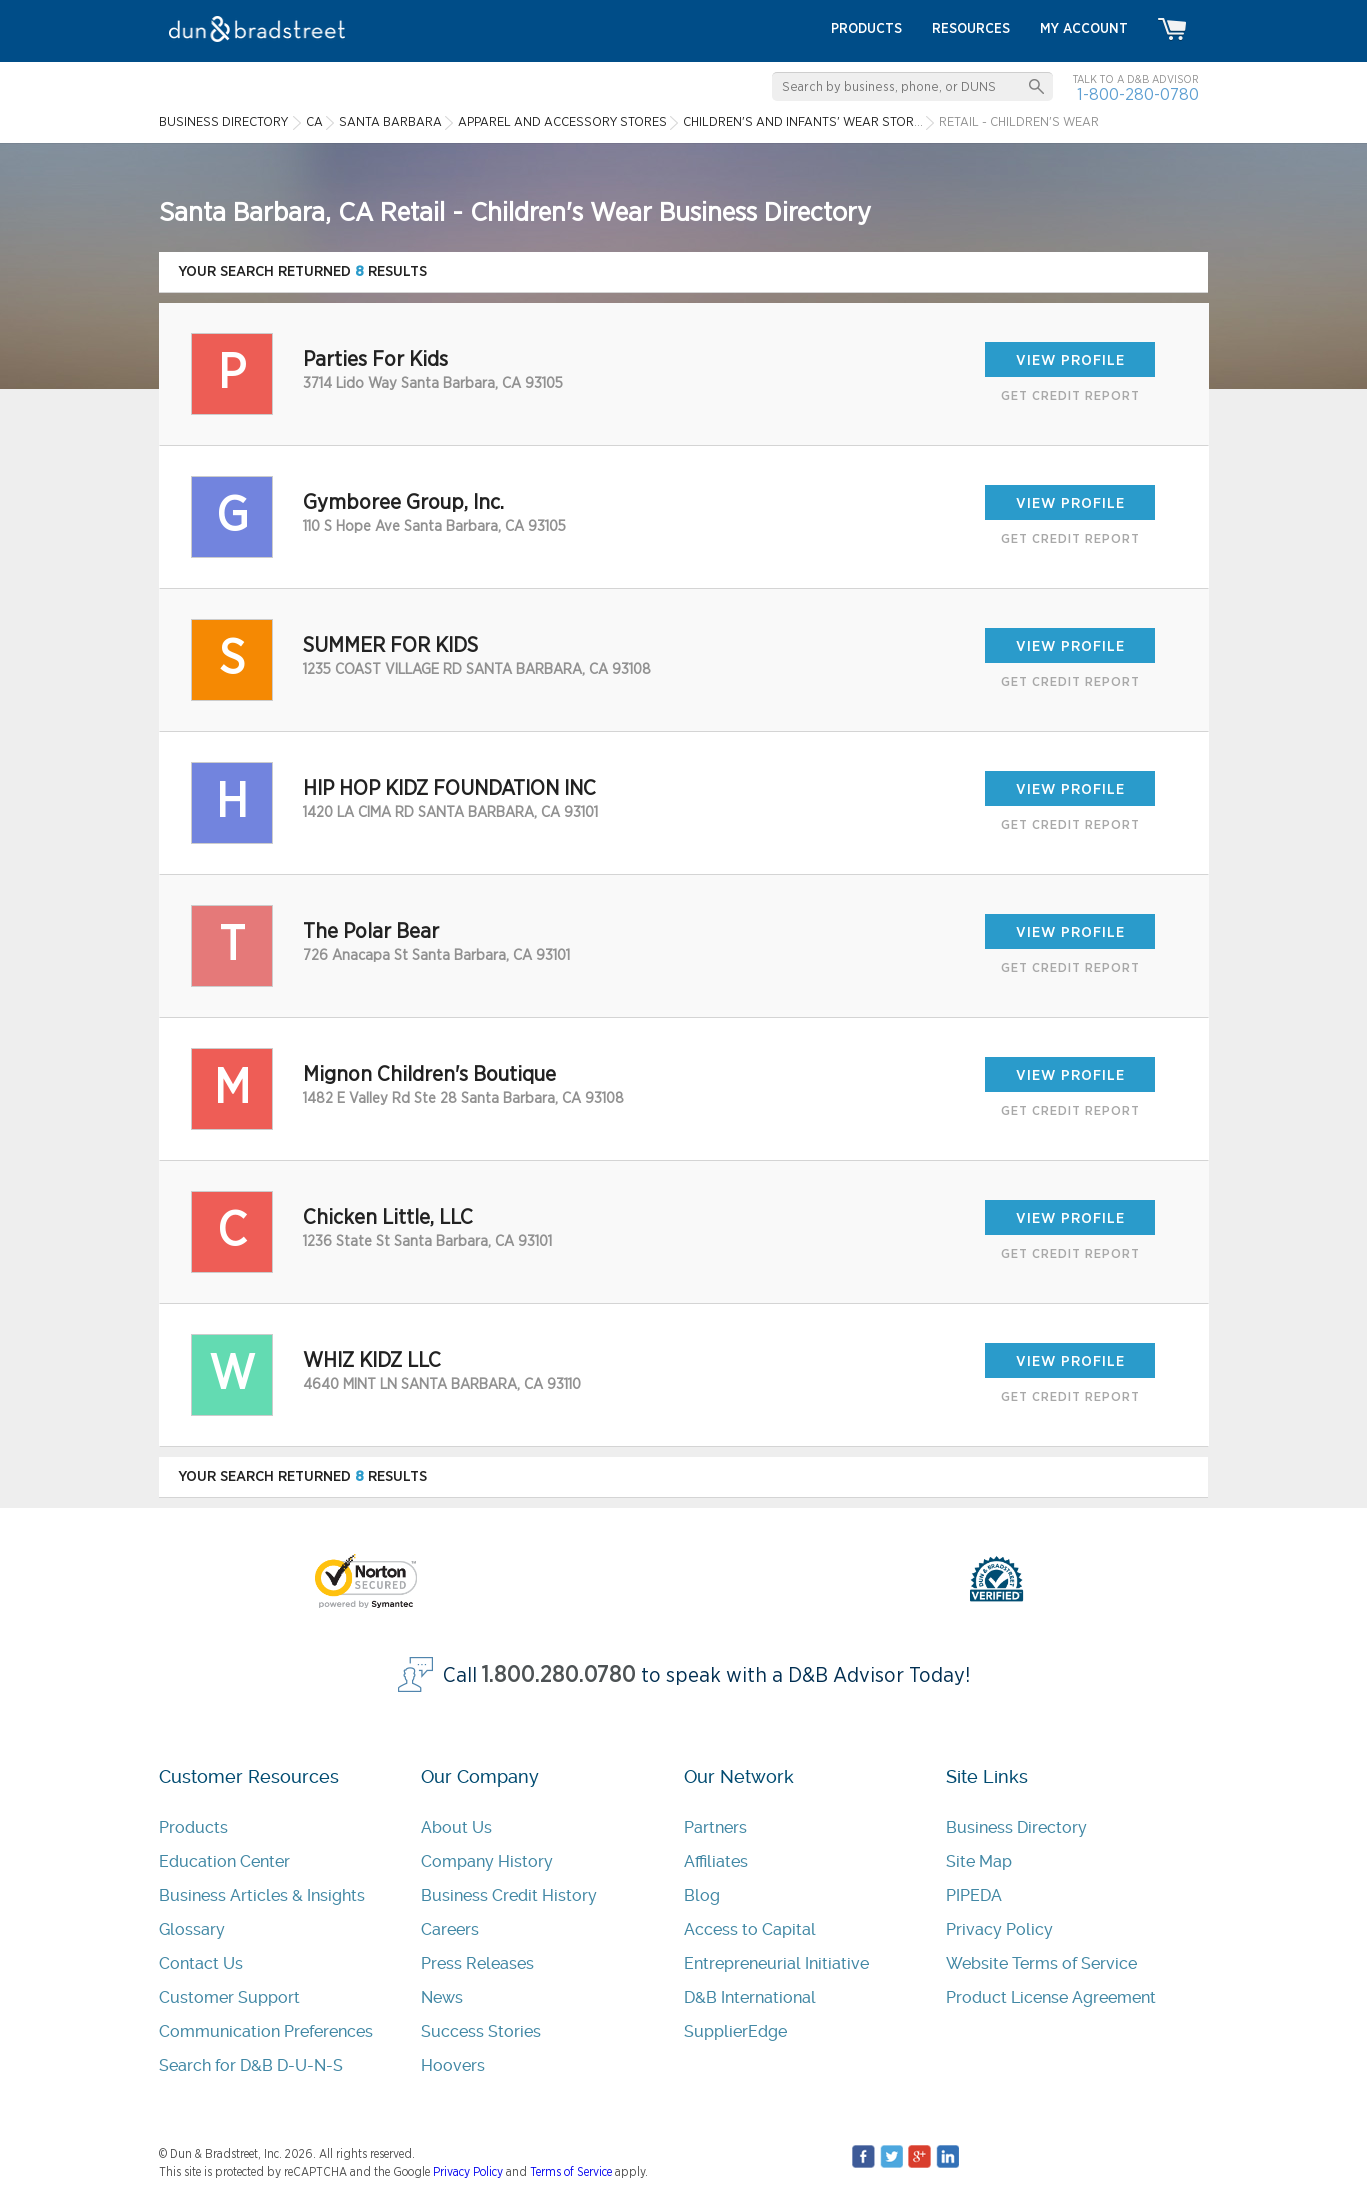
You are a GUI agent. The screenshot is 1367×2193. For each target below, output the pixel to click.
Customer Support (229, 1997)
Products (193, 1827)
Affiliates (716, 1861)
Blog (702, 1895)
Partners (715, 1827)
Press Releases (477, 1963)
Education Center (224, 1861)
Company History (487, 1861)
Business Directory (1016, 1827)
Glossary (192, 1929)
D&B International (750, 1997)
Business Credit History (509, 1895)
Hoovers (453, 2065)
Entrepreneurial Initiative (776, 1963)
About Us (456, 1827)
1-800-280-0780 (1138, 94)
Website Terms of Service (1041, 1963)
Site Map (979, 1861)
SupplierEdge (735, 2031)
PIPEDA (974, 1895)
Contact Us (201, 1963)
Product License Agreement (1051, 1997)
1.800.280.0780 (559, 1675)
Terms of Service (571, 2172)
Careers (450, 1929)
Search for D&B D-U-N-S (251, 2065)
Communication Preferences (266, 2031)
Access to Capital (750, 1929)
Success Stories (481, 2031)
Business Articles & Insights (262, 1895)
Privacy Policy (999, 1929)
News (442, 1997)
